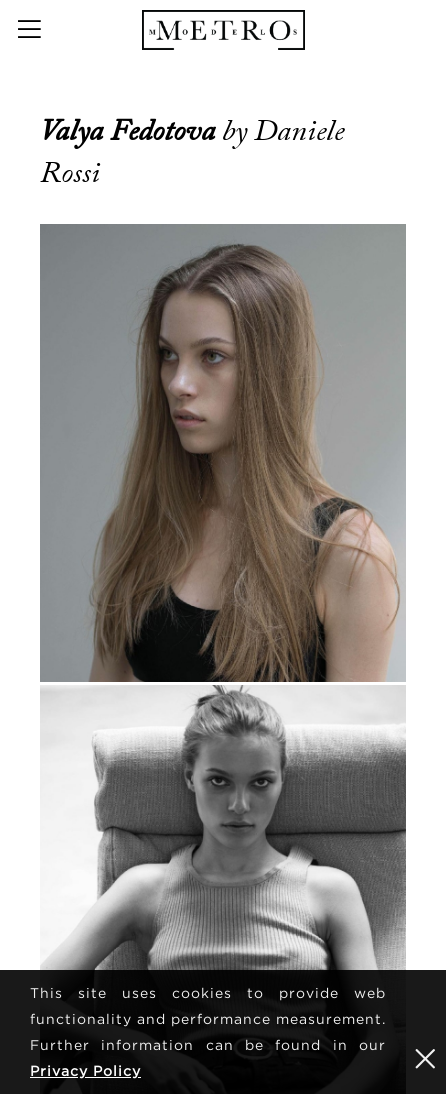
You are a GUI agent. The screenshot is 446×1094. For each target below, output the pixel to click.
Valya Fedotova (131, 131)
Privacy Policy (85, 1070)
